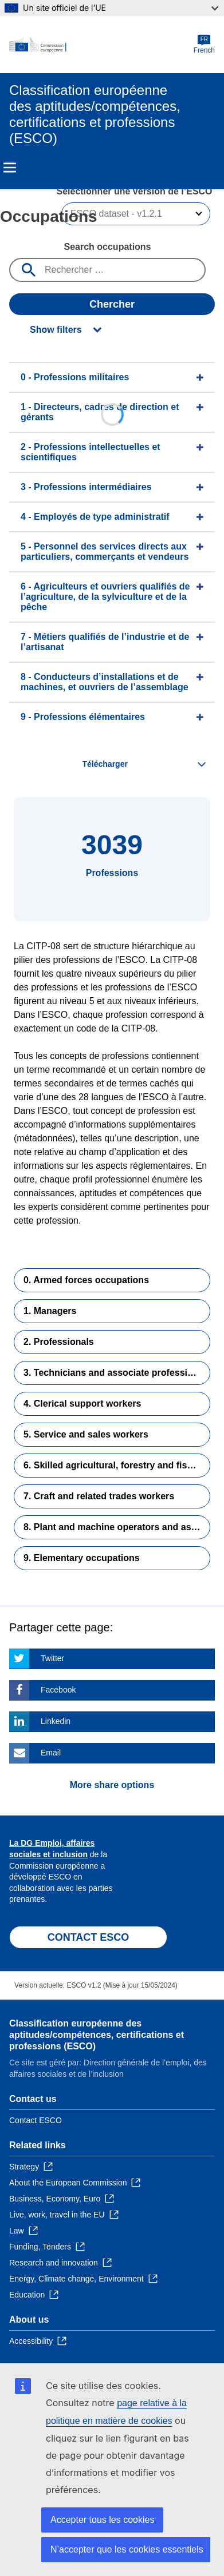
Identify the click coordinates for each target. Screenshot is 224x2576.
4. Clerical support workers (82, 1403)
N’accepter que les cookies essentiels (126, 2549)
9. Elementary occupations (81, 1558)
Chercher (112, 304)
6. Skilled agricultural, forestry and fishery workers (116, 1465)
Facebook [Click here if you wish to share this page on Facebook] (58, 1689)
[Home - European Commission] (101, 45)
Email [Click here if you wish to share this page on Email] (51, 1752)
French (204, 44)
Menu (9, 167)
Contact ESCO (35, 2120)
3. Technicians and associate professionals (116, 1372)
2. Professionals (58, 1342)
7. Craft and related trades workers (98, 1496)
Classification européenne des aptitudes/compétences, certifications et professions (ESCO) (96, 2034)
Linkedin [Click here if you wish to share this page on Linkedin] (55, 1721)
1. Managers (49, 1311)
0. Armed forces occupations (86, 1280)
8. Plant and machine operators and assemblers (116, 1527)
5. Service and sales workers (85, 1434)
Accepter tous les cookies (102, 2520)
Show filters (56, 330)
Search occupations (107, 247)
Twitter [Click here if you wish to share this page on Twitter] (52, 1658)
